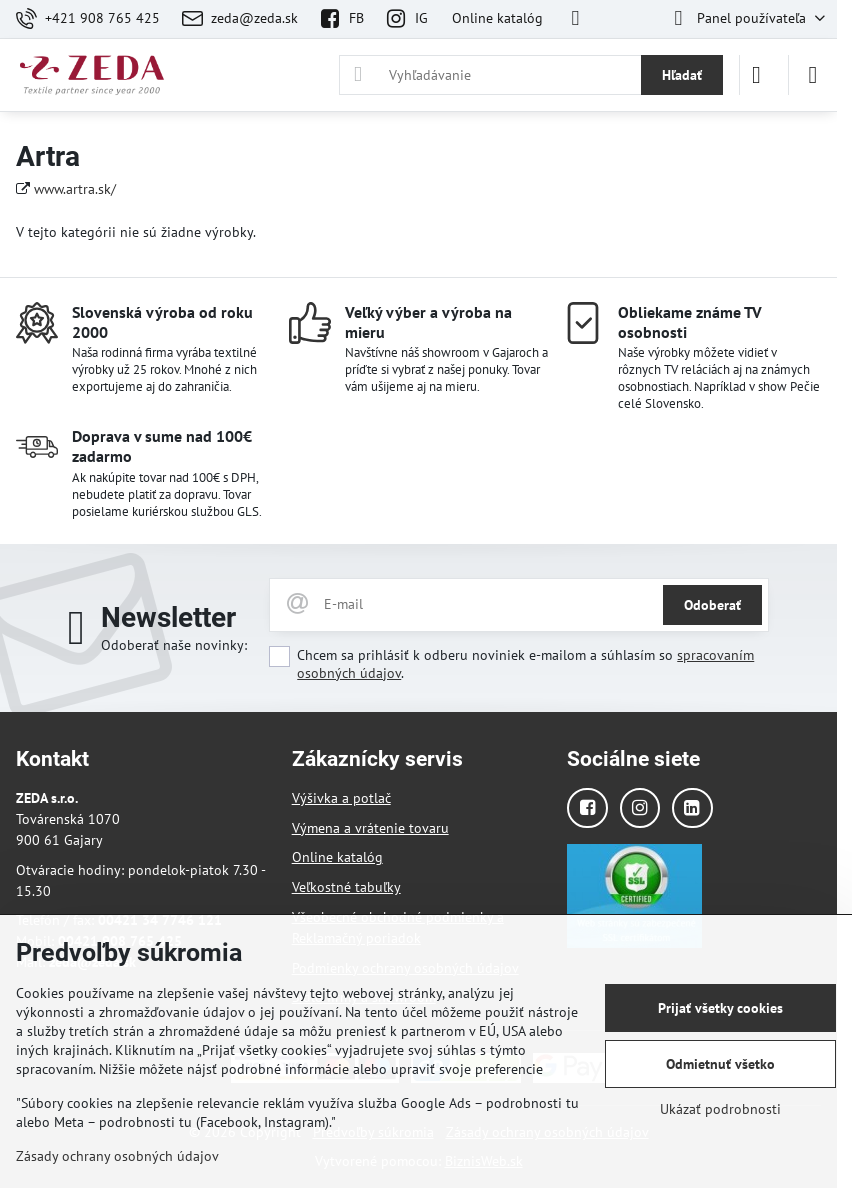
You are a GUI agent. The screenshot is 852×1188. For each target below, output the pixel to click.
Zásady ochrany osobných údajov (117, 1156)
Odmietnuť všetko (720, 1064)
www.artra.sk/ (75, 189)
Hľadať (682, 75)
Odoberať (712, 605)
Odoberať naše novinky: (174, 645)
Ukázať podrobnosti (720, 1109)
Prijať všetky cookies (720, 1008)
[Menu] (813, 75)
